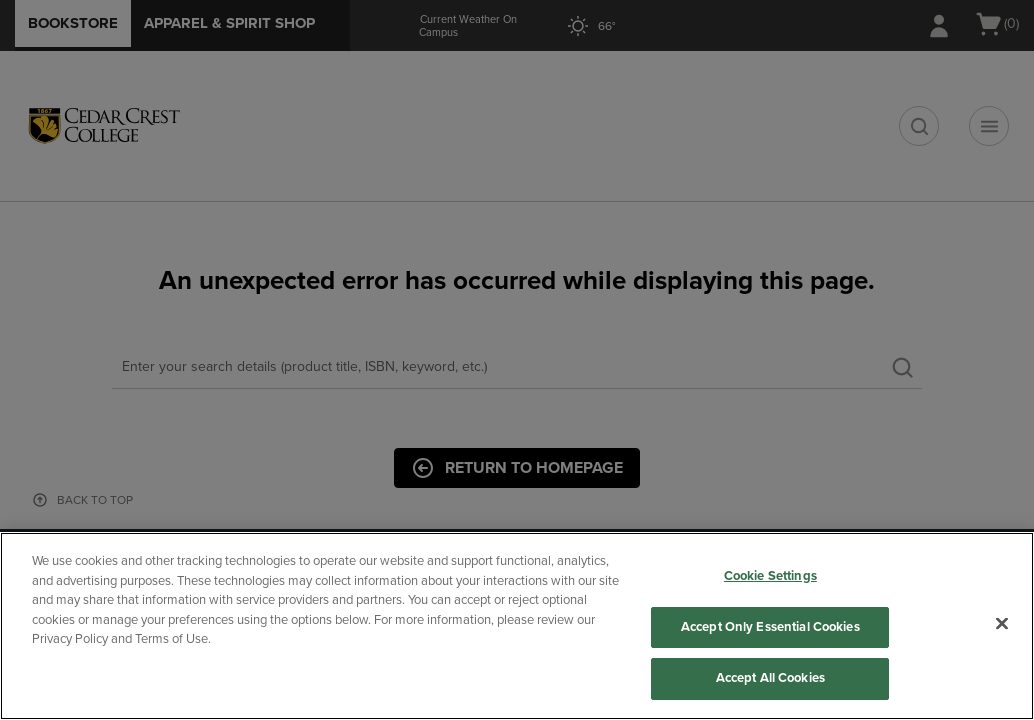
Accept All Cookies (770, 678)
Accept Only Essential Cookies (770, 627)
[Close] (1002, 624)
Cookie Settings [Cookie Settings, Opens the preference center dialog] (770, 576)
